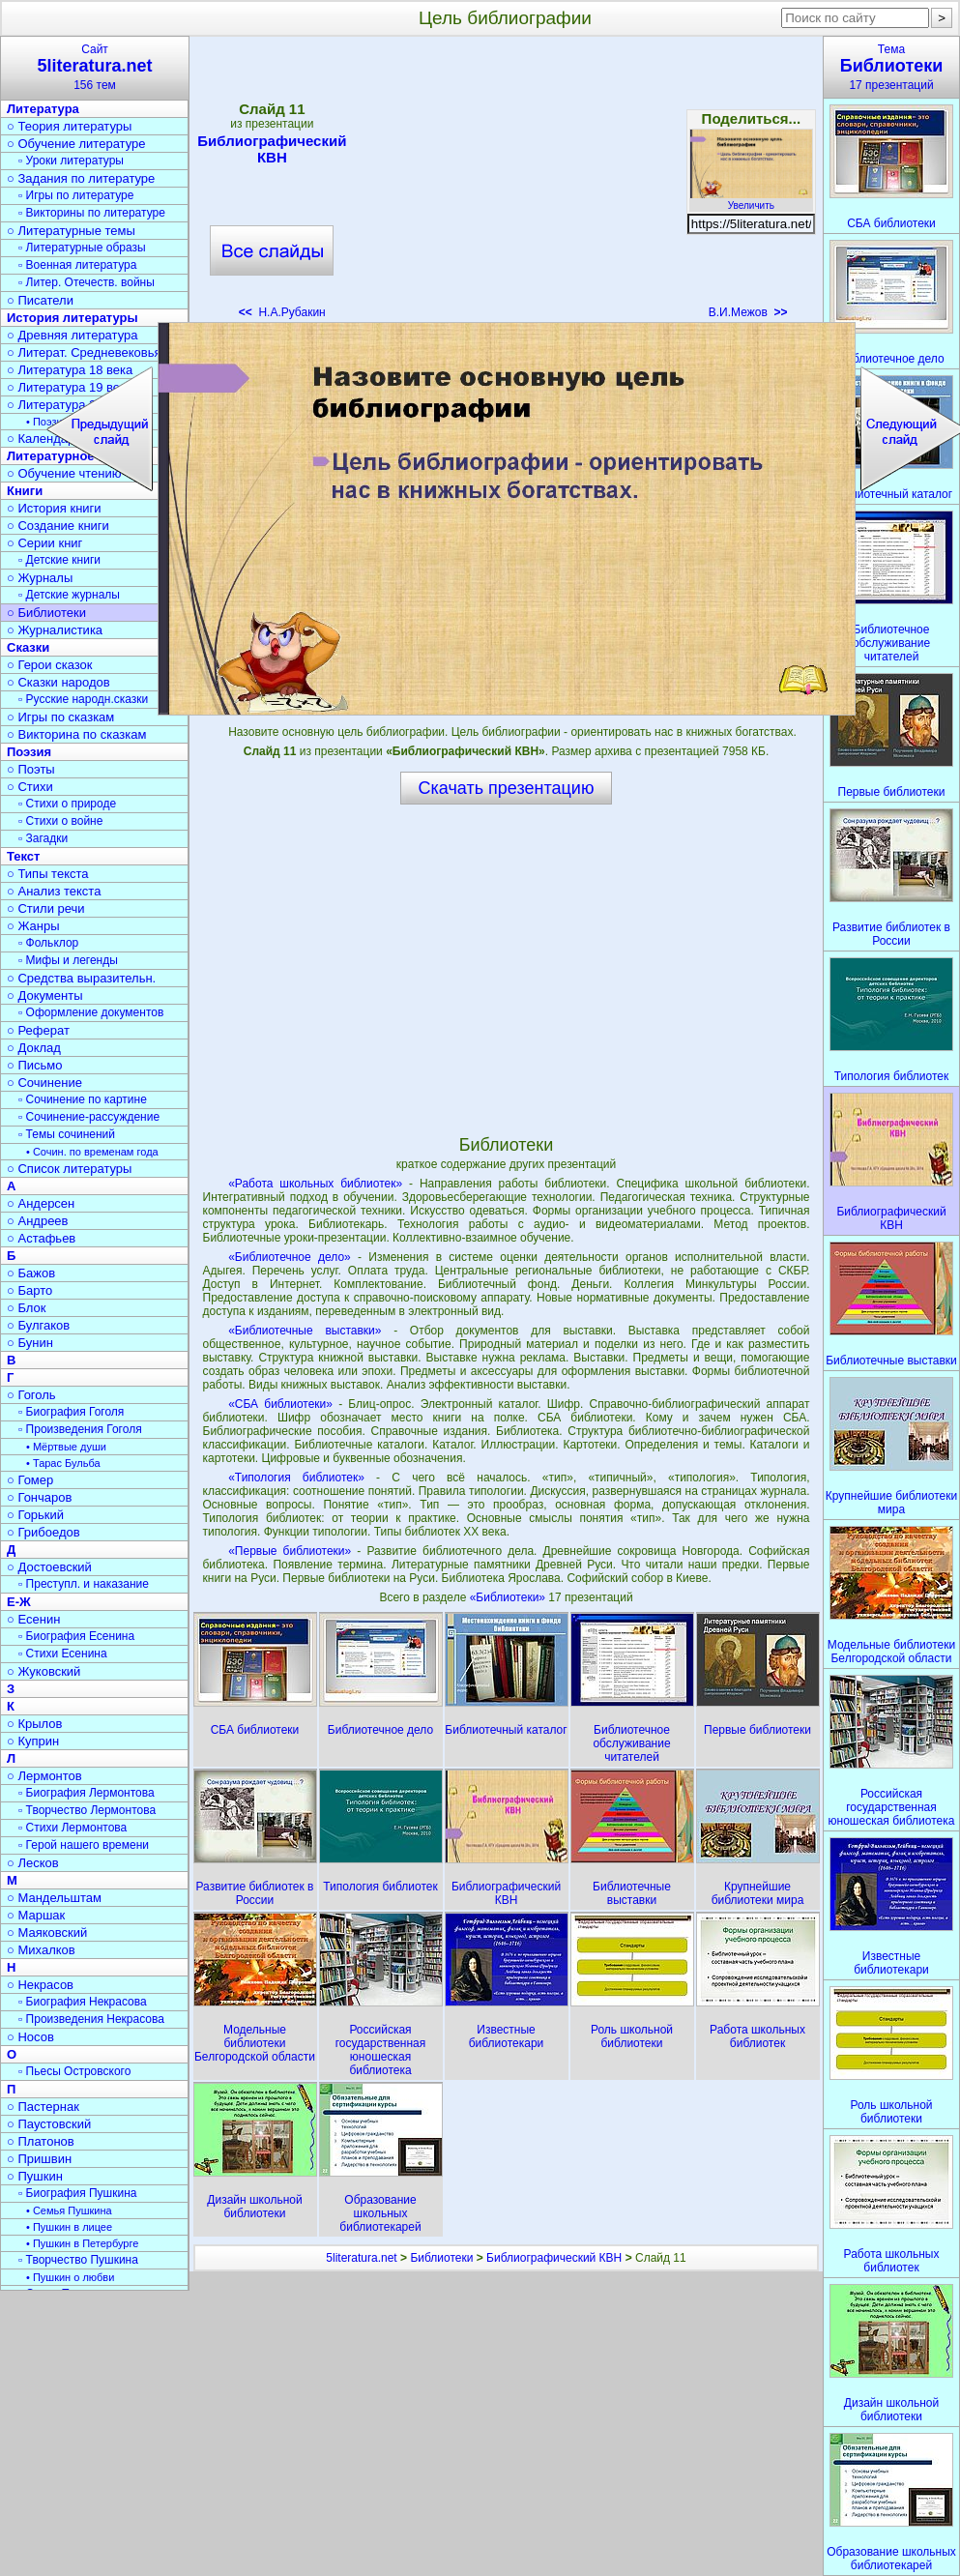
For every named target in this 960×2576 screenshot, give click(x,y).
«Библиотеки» (509, 1597)
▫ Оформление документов (90, 1012)
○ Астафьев (41, 1238)
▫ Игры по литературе (75, 195)
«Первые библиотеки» (289, 1551)
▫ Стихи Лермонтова (72, 1827)
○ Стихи (30, 786)
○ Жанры (33, 926)
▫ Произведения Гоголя (80, 1429)
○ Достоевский (49, 1567)
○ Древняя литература (72, 335)
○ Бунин (30, 1342)
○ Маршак (36, 1915)
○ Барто (29, 1290)
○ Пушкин (35, 2176)
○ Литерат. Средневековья (84, 352)
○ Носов (30, 2037)
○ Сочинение (44, 1082)
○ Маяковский (47, 1932)
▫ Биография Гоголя (71, 1412)
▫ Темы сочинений (66, 1134)
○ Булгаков (38, 1325)
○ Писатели (40, 300)
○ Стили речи (46, 908)
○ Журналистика (54, 630)
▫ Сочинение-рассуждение (89, 1117)
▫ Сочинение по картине (82, 1099)
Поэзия (29, 752)
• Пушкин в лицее (69, 2227)
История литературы (72, 317)
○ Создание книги (58, 525)
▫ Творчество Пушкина (78, 2260)
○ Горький (35, 1515)
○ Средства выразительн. (81, 978)
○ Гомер (30, 1480)
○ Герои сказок (50, 665)
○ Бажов (31, 1273)
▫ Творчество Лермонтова (87, 1810)
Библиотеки (441, 2258)
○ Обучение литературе (76, 143)
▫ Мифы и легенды (68, 960)
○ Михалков (41, 1950)
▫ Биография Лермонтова (86, 1793)
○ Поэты (31, 769)
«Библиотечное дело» (289, 1257)
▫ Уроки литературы (71, 160)
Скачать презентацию (507, 788)
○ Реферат (38, 1030)
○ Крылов (34, 1723)
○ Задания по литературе (81, 178)
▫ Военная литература (77, 265)
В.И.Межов (748, 312)
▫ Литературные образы (82, 247)
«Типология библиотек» (296, 1477)
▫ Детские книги (59, 560)
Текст (23, 856)
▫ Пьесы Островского (74, 2071)
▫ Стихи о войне (60, 821)
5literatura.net (361, 2258)
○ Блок (26, 1308)
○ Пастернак (43, 2106)
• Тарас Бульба (63, 1463)
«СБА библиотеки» (280, 1404)
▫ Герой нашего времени (83, 1845)
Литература (43, 109)
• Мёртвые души (66, 1446)
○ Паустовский (49, 2124)
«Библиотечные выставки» (304, 1330)
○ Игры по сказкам (60, 717)
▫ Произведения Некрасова (91, 2019)
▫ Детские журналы (69, 594)
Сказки (28, 647)
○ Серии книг (44, 543)
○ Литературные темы (71, 230)
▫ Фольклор (48, 943)
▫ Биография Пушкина (77, 2193)
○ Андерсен (40, 1203)
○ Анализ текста (54, 891)
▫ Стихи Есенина (62, 1653)
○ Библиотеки (46, 612)
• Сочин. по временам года (92, 1151)
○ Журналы (40, 578)
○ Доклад (34, 1047)
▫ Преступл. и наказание (83, 1584)
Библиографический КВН (271, 148)
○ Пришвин (39, 2159)
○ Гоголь (31, 1395)
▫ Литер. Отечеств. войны (86, 282)
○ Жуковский (43, 1671)
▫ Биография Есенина (76, 1636)
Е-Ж (19, 1602)
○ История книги (54, 508)
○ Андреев (38, 1221)
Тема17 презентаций (891, 67)
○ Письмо (35, 1065)
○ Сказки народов (58, 682)
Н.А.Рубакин (282, 312)
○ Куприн (33, 1741)
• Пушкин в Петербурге (82, 2243)
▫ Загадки (43, 838)
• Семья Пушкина (69, 2210)
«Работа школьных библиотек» (315, 1183)
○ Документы (44, 995)
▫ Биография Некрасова (82, 2001)
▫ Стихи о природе (67, 803)
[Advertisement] (517, 183)
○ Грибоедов (43, 1532)
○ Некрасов (40, 1984)
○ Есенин (33, 1619)
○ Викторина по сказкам (76, 734)
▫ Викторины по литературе (91, 213)
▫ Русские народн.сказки (83, 699)
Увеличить (751, 200)
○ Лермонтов (44, 1776)
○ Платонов (40, 2141)
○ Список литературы (69, 1168)
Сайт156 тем (95, 67)
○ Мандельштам (54, 1897)
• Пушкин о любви (70, 2277)
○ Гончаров (39, 1497)
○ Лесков (33, 1863)
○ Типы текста (48, 873)
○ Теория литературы (69, 126)
